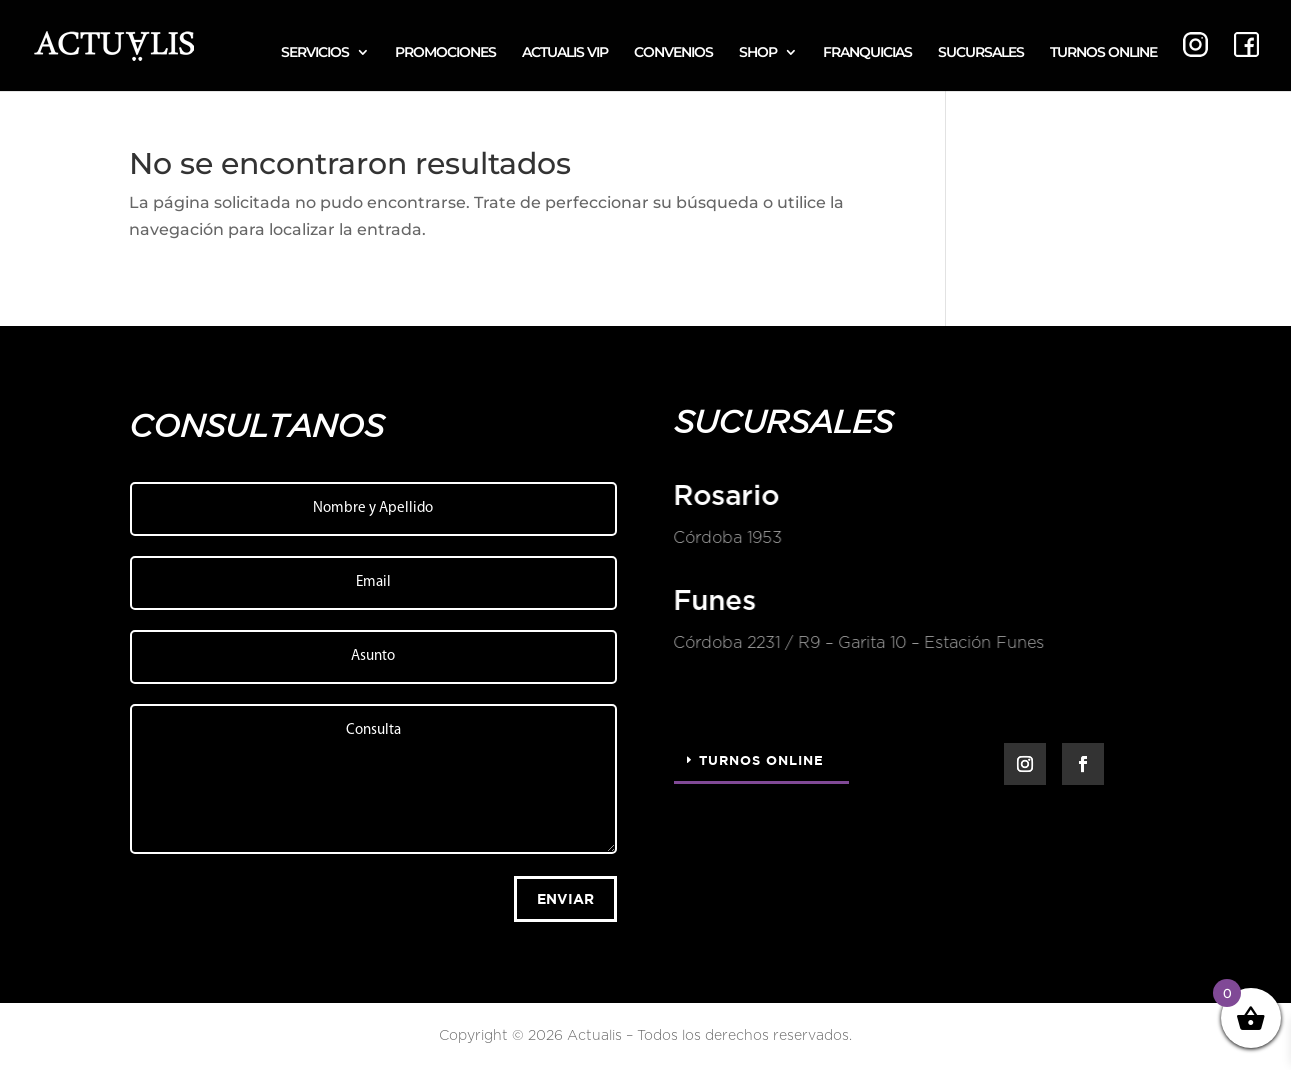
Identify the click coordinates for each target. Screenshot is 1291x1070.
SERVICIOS (315, 53)
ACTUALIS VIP (565, 53)
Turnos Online (761, 760)
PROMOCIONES (445, 53)
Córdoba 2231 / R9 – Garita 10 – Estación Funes (857, 643)
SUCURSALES (981, 53)
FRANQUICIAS (867, 53)
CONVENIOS (673, 53)
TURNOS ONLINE (1103, 53)
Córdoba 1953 (726, 538)
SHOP (758, 53)
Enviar (565, 898)
